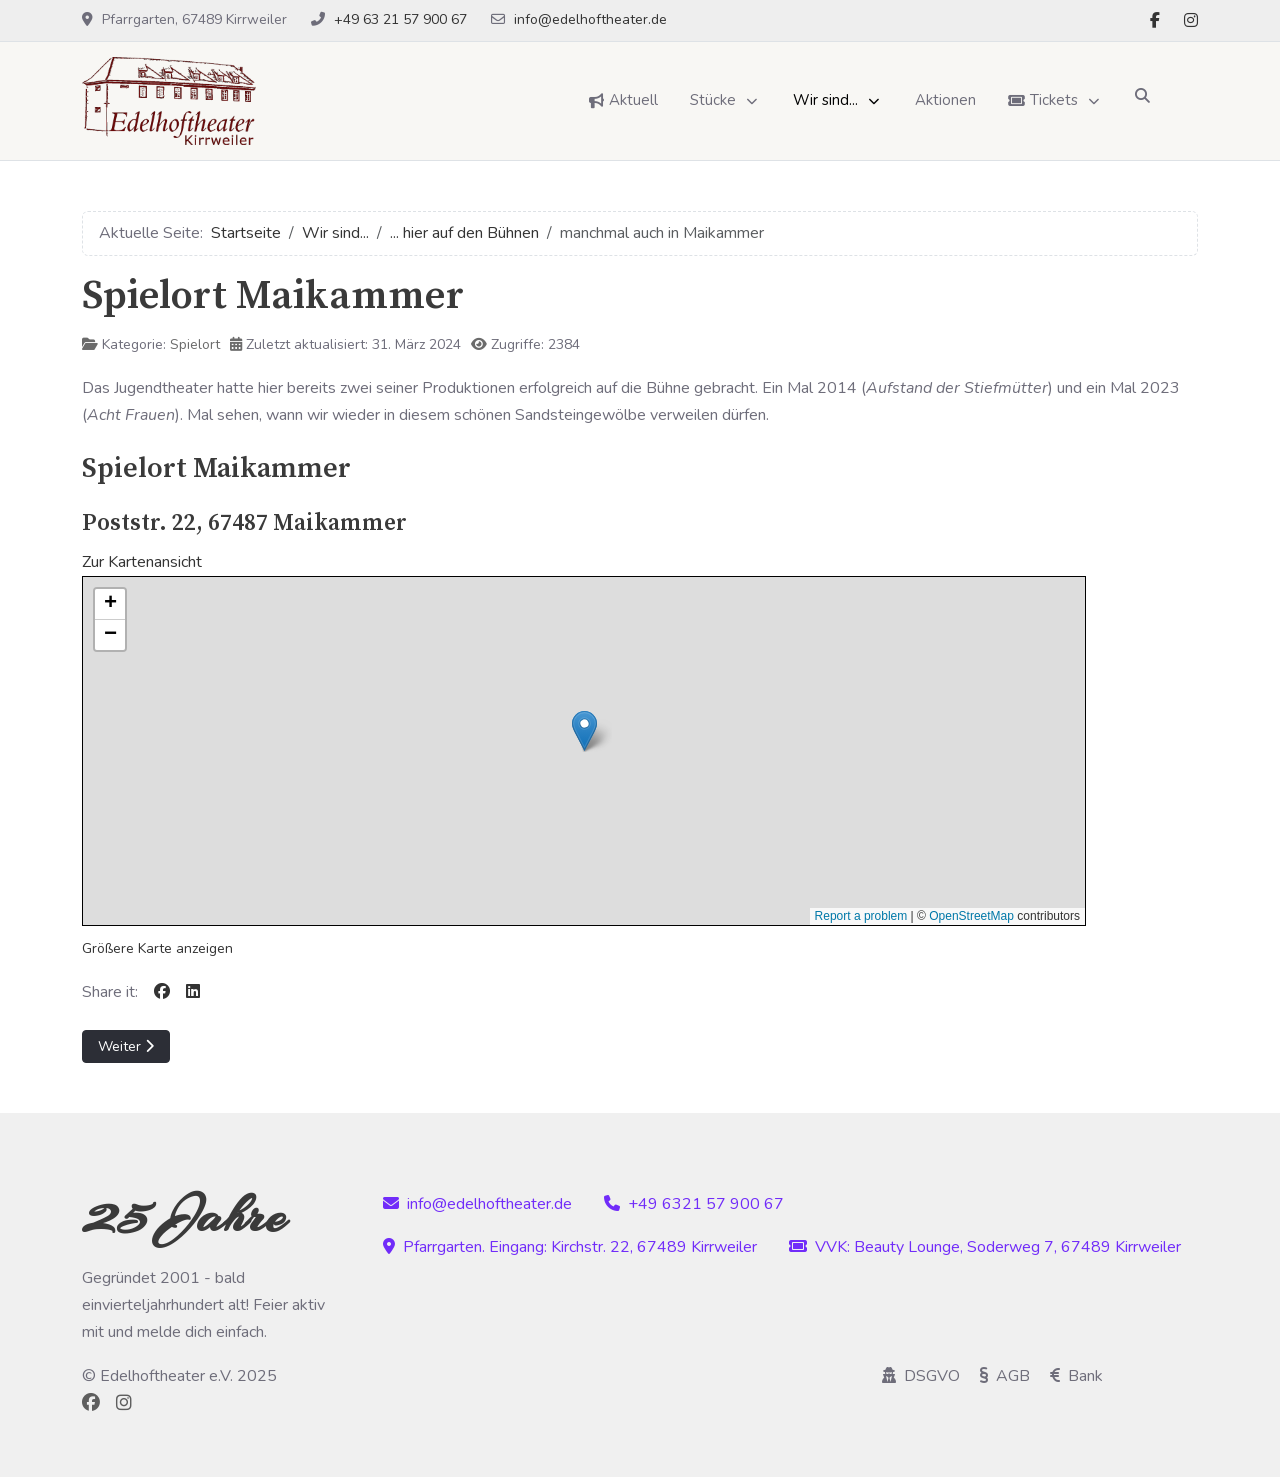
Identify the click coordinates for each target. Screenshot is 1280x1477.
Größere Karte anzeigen (157, 948)
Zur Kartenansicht (142, 562)
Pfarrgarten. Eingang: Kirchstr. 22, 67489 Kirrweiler (570, 1247)
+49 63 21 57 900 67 (400, 19)
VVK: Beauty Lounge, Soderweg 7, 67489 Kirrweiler (985, 1247)
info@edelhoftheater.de (590, 19)
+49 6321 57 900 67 (694, 1204)
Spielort (195, 344)
